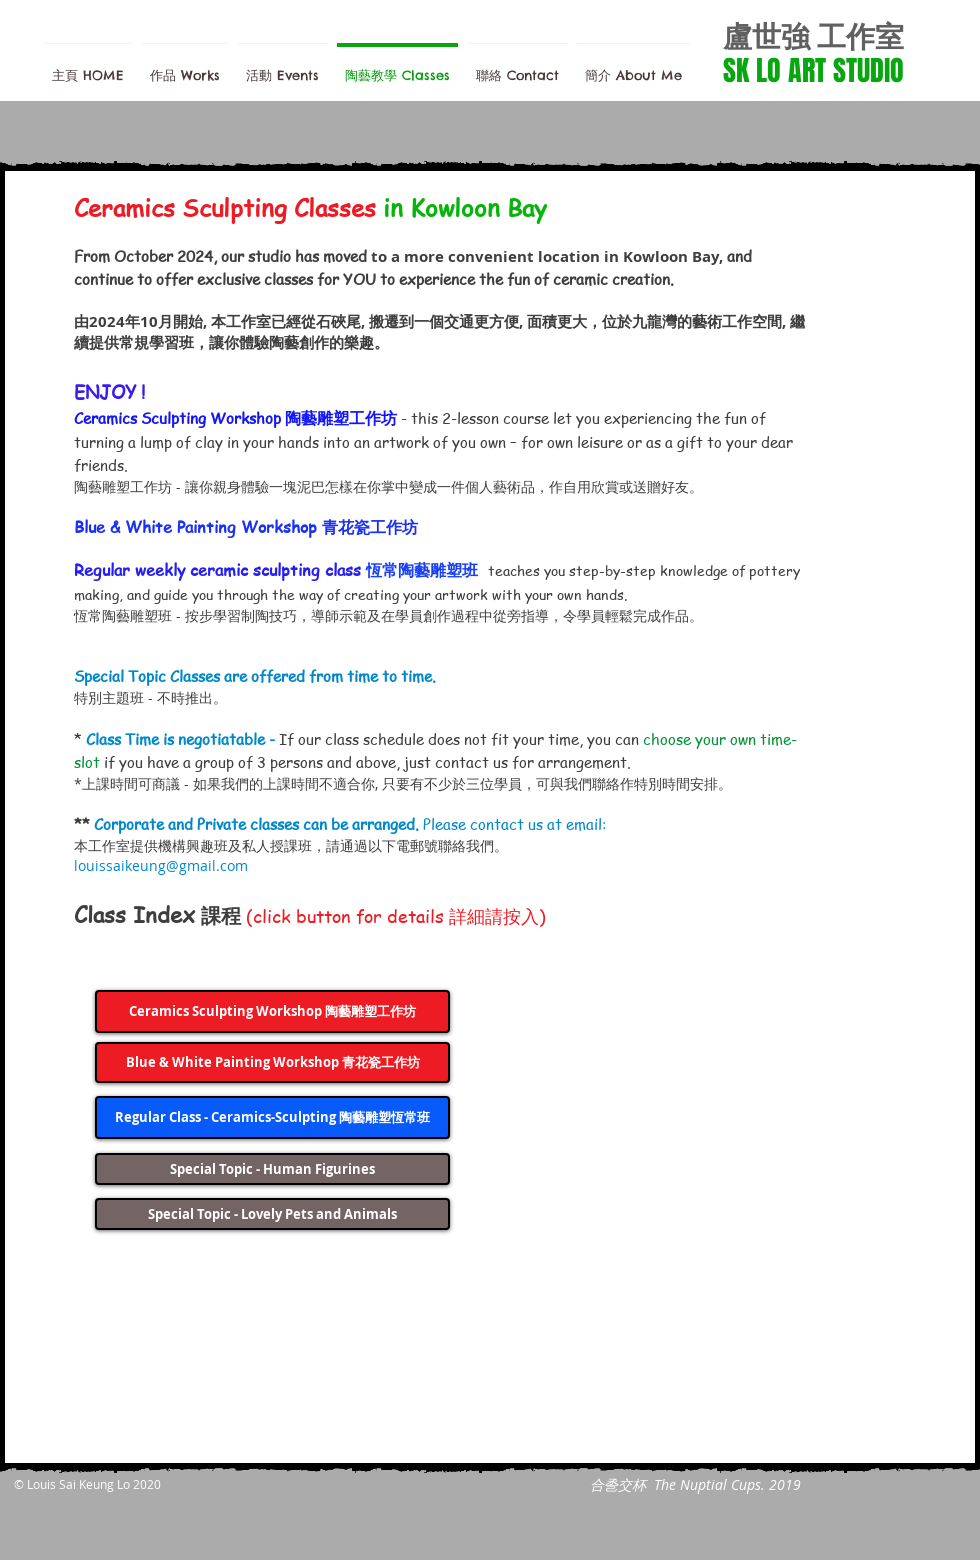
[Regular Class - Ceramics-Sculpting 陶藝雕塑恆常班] (272, 1117)
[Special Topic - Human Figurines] (272, 1169)
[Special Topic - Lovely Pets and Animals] (272, 1214)
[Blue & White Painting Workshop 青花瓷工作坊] (272, 1062)
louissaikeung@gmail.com (161, 865)
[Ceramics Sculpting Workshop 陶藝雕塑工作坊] (272, 1011)
